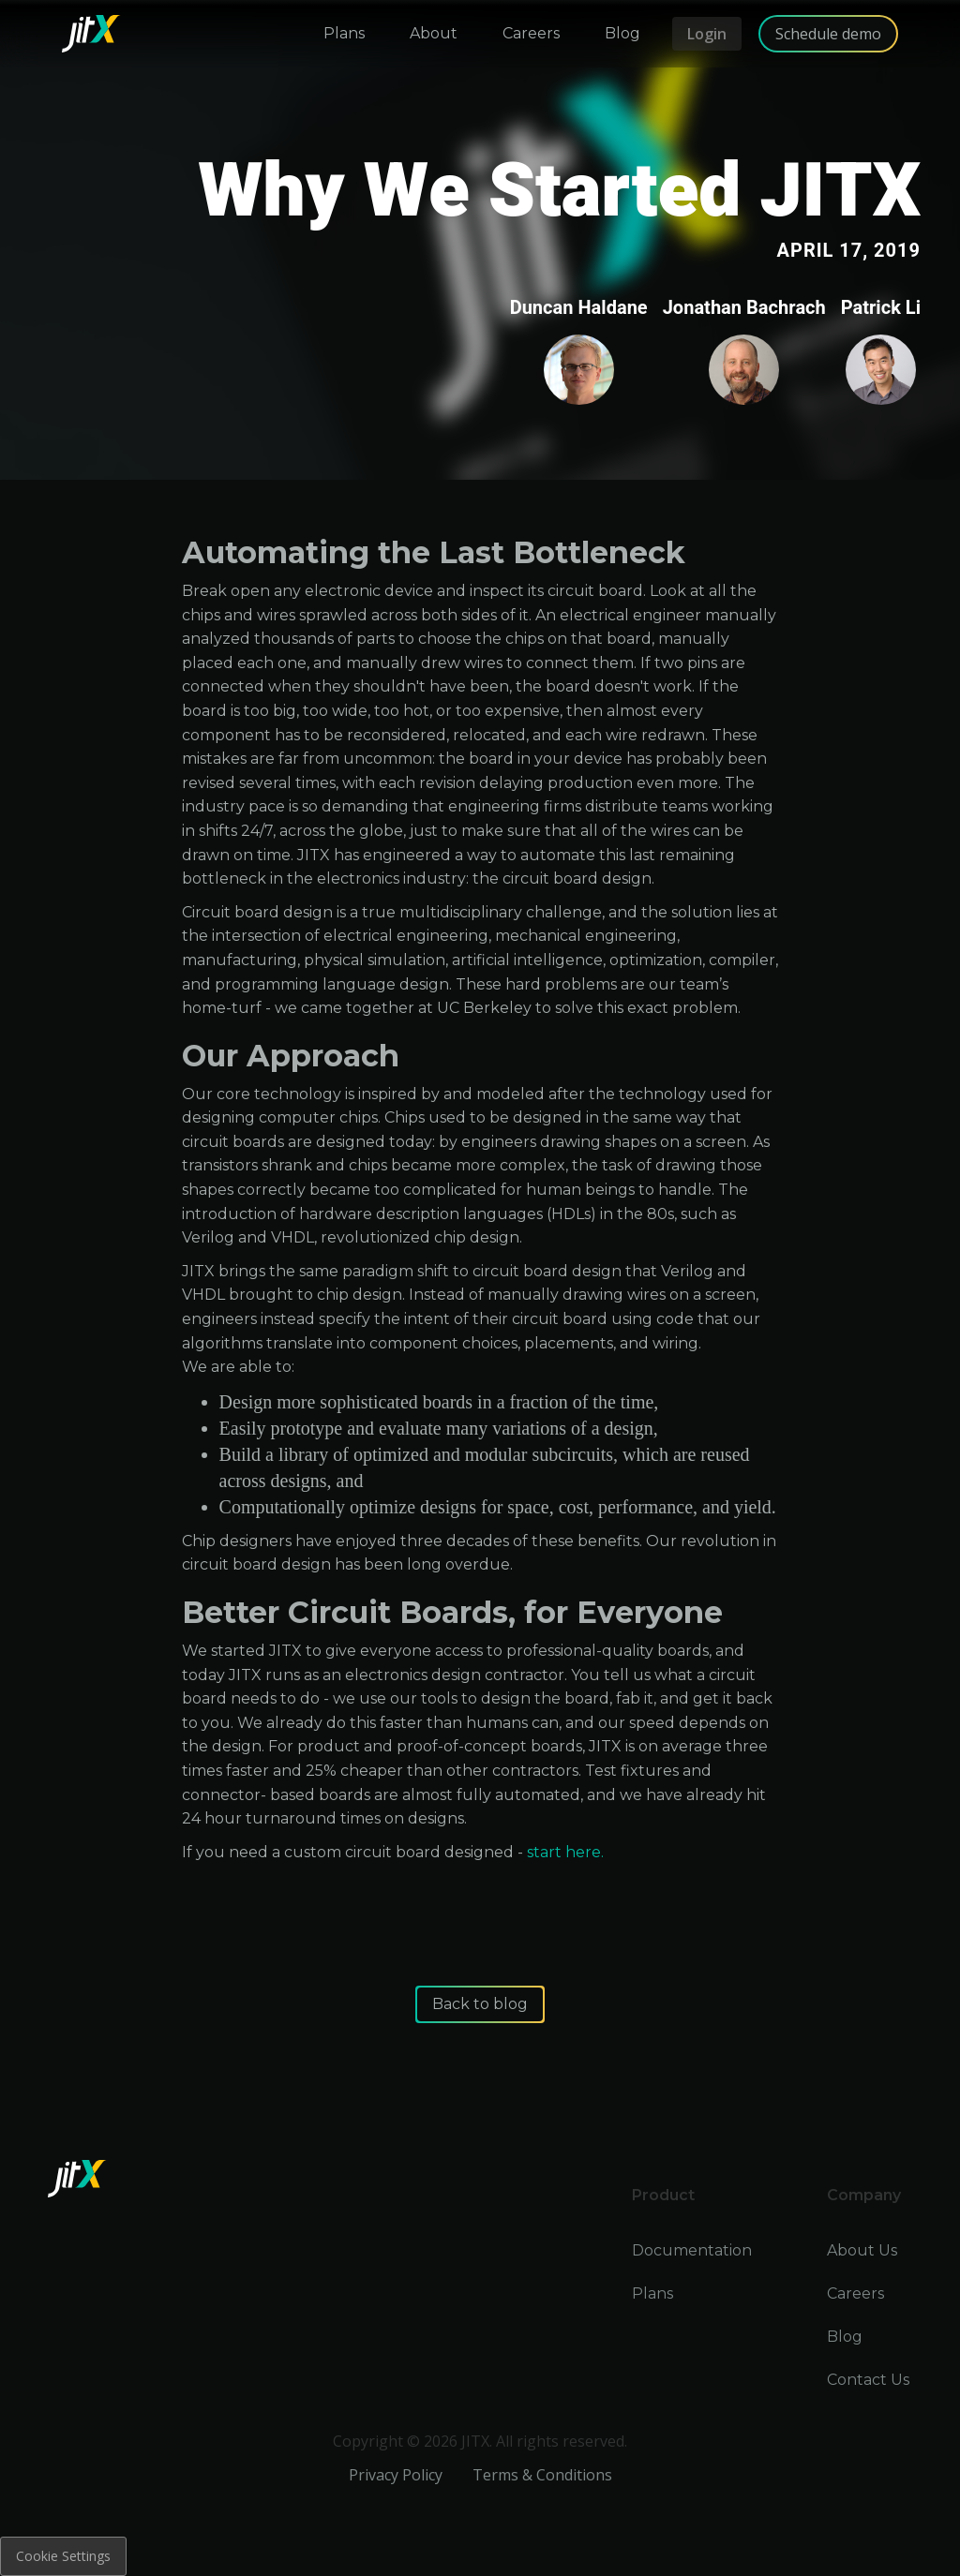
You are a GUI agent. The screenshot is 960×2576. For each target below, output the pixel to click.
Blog (844, 2336)
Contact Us (868, 2380)
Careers (855, 2293)
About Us (862, 2250)
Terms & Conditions (542, 2474)
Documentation (692, 2250)
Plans (652, 2293)
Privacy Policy (395, 2474)
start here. (565, 1852)
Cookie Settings (63, 2556)
